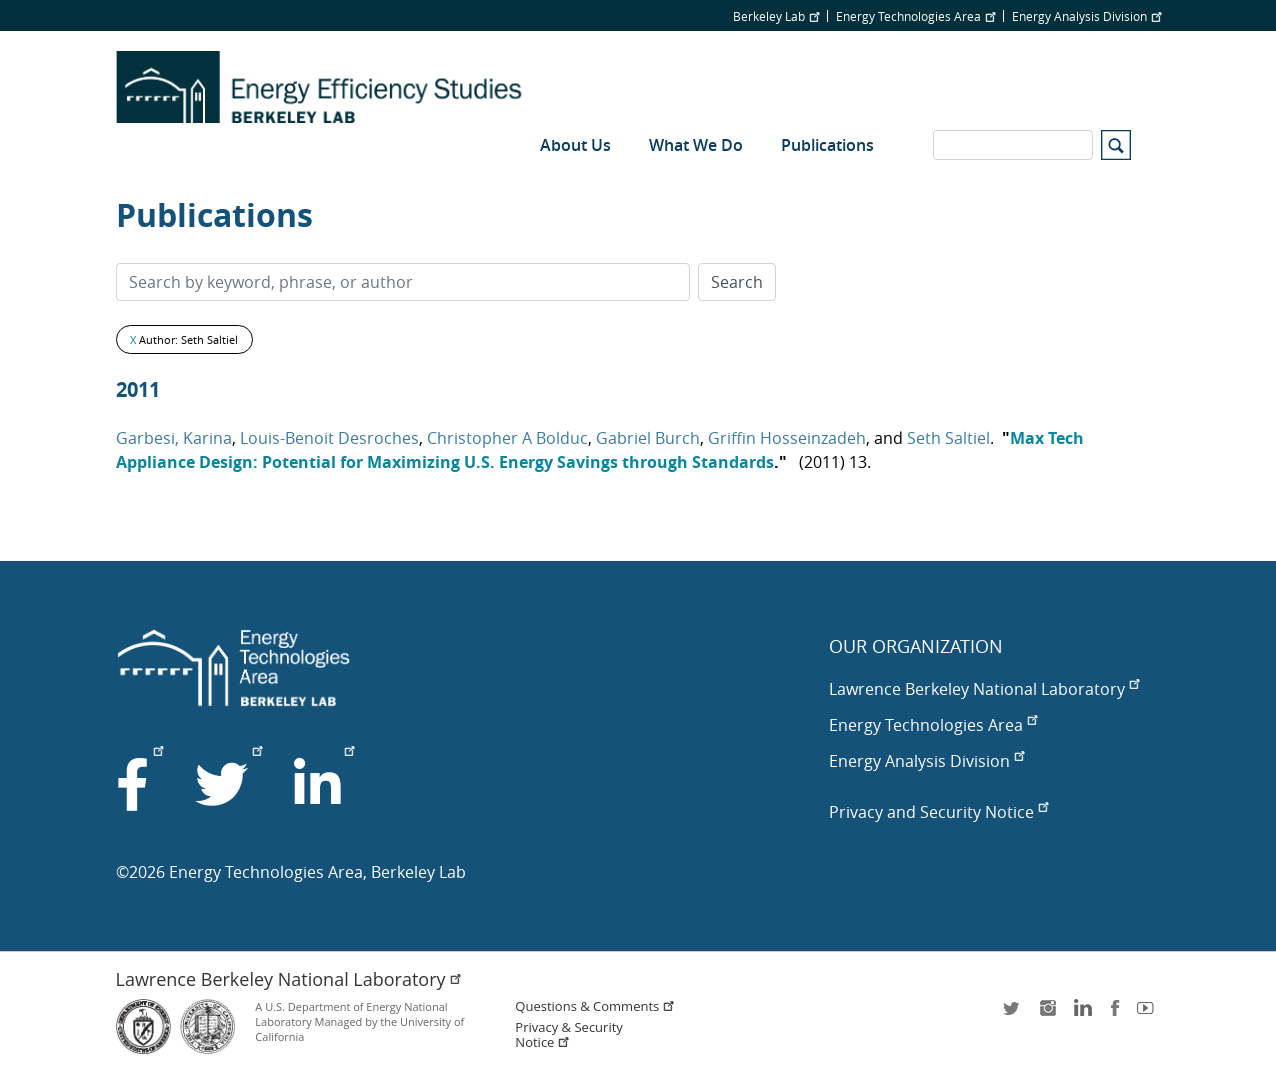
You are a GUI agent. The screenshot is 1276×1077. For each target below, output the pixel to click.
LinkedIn (1081, 1014)
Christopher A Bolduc (507, 438)
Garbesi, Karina (174, 438)
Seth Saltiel (948, 438)
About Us (575, 145)
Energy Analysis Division (1086, 16)
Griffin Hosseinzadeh (787, 438)
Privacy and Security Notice (938, 812)
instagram (1047, 1014)
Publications (827, 145)
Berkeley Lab (776, 16)
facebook (1115, 1014)
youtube (1149, 1014)
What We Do (696, 145)
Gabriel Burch (648, 438)
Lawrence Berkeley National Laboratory (984, 689)
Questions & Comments (595, 1006)
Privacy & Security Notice (568, 1035)
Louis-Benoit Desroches (329, 438)
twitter (1013, 1014)
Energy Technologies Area (915, 16)
